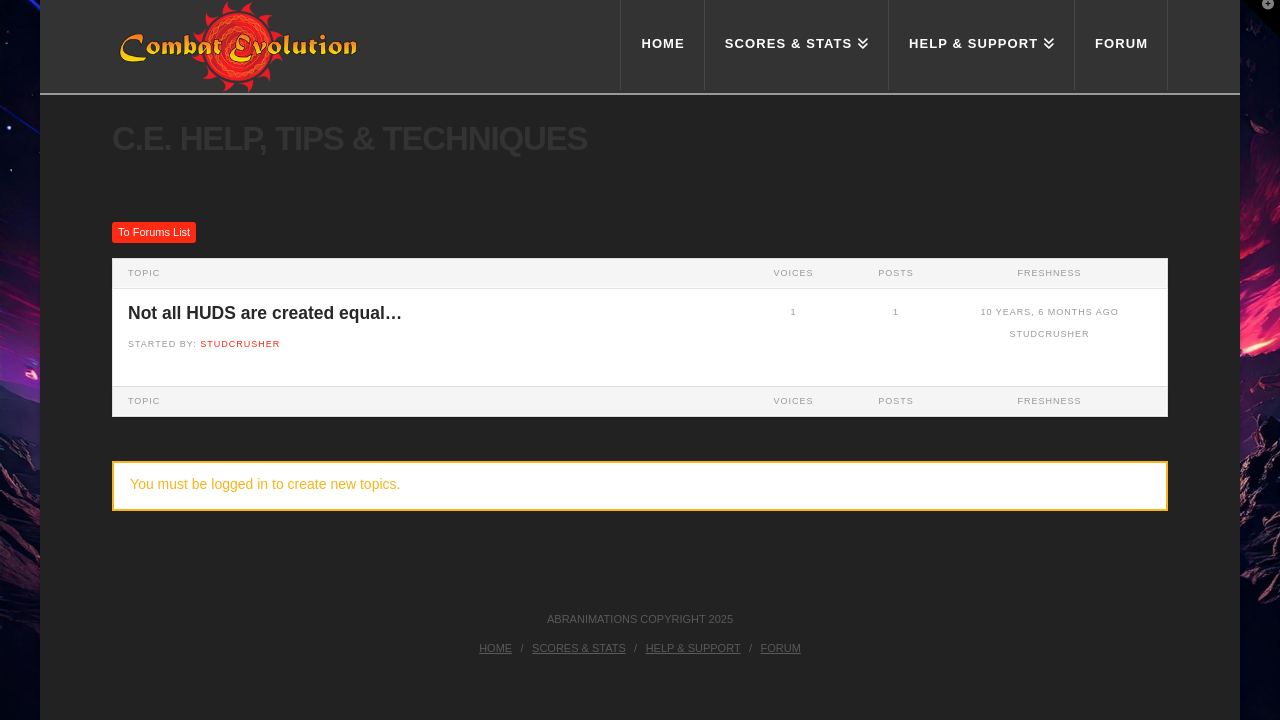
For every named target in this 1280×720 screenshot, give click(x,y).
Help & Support (693, 648)
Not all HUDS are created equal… (265, 313)
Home (495, 648)
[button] (1261, 19)
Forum (781, 648)
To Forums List (154, 232)
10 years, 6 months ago (1049, 312)
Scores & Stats (579, 648)
